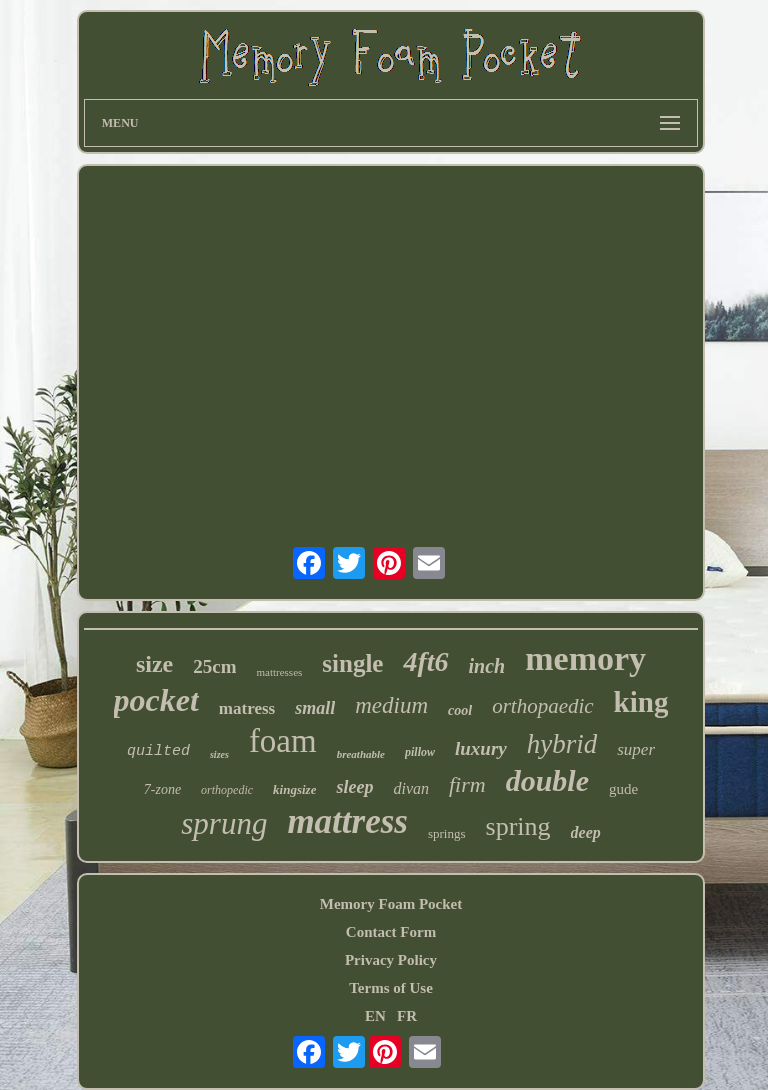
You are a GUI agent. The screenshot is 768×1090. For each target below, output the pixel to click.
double (547, 780)
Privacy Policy (391, 960)
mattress (347, 821)
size (154, 664)
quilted (158, 751)
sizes (219, 754)
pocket (156, 700)
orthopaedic (542, 706)
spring (518, 826)
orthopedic (227, 790)
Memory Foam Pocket (391, 904)
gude (623, 789)
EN (375, 1016)
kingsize (294, 789)
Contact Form (391, 932)
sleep (354, 787)
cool (460, 710)
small (315, 708)
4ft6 (425, 661)
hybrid (562, 744)
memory (585, 658)
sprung (224, 823)
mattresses (279, 672)
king (641, 702)
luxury (481, 748)
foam (283, 741)
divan (411, 788)
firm (467, 784)
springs (447, 833)
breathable (361, 754)
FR (407, 1016)
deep (586, 832)
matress (247, 708)
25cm (214, 666)
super (636, 749)
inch (487, 666)
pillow (420, 752)
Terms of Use (391, 988)
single (352, 663)
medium (391, 705)
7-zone (162, 789)
